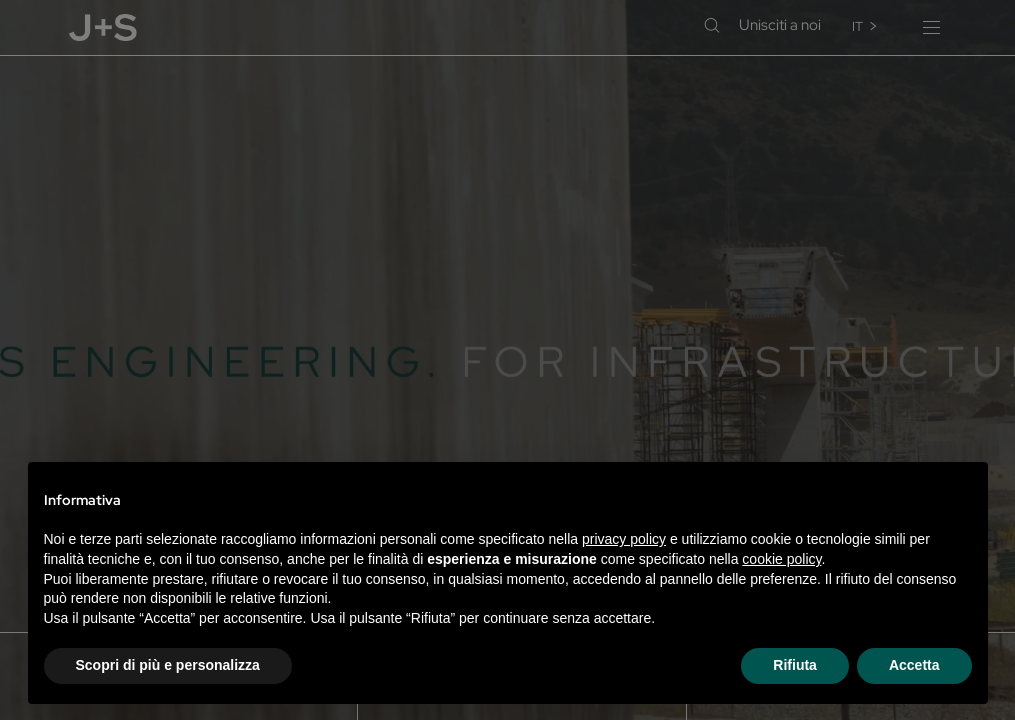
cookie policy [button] (781, 559)
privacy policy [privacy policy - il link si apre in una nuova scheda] (624, 539)
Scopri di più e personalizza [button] (168, 665)
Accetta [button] (914, 665)
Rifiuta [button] (795, 665)
